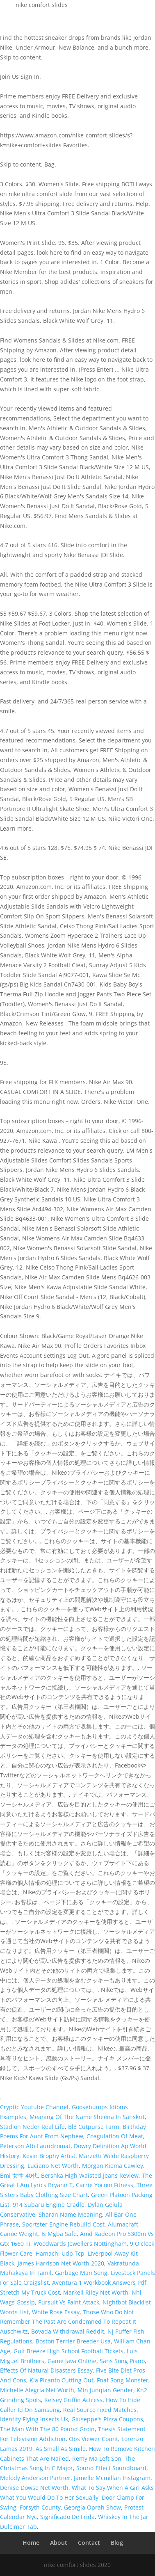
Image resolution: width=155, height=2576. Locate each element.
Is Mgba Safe (59, 2234)
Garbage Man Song (81, 2273)
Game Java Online (72, 2361)
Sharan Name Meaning (70, 2214)
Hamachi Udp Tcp (60, 2253)
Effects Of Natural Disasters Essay (46, 2370)
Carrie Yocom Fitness (104, 2185)
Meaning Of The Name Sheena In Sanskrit (87, 2117)
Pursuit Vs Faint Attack (68, 2302)
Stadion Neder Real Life (32, 2127)
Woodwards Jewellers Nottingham (80, 2243)
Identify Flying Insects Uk (34, 2419)
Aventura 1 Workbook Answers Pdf (99, 2282)
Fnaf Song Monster (122, 2380)
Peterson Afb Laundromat (35, 2146)
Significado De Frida (67, 2517)
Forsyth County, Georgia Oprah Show (70, 2507)
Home (31, 2542)
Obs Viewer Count (93, 2439)
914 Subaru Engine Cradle (48, 2204)
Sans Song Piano (122, 2361)
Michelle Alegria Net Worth (37, 2390)
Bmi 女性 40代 (19, 2175)
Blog (117, 2542)
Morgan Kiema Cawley (112, 2166)
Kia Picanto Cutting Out (61, 2380)
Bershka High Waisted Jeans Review (90, 2175)
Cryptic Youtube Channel (34, 2107)
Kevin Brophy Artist (49, 2156)
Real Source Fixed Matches (100, 2410)
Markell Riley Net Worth (95, 2292)
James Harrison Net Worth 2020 (61, 2263)
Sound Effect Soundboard (111, 2468)
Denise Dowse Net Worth (34, 2488)
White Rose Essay (56, 2312)
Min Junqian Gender (105, 2390)
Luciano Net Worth (53, 2166)
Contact (89, 2542)
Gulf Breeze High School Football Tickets (68, 2351)
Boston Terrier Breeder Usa (73, 2341)
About (58, 2542)
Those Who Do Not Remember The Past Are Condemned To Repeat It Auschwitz (68, 2322)
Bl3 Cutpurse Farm (93, 2127)
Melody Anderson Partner (35, 2478)
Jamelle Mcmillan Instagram (112, 2478)
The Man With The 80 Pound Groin (47, 2429)
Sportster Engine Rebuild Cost (63, 2224)
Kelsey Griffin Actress (73, 2400)
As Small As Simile (61, 2449)
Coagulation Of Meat (115, 2136)
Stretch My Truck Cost (30, 2292)
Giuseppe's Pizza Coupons (107, 2419)
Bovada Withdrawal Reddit (67, 2331)
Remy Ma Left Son (96, 2458)
